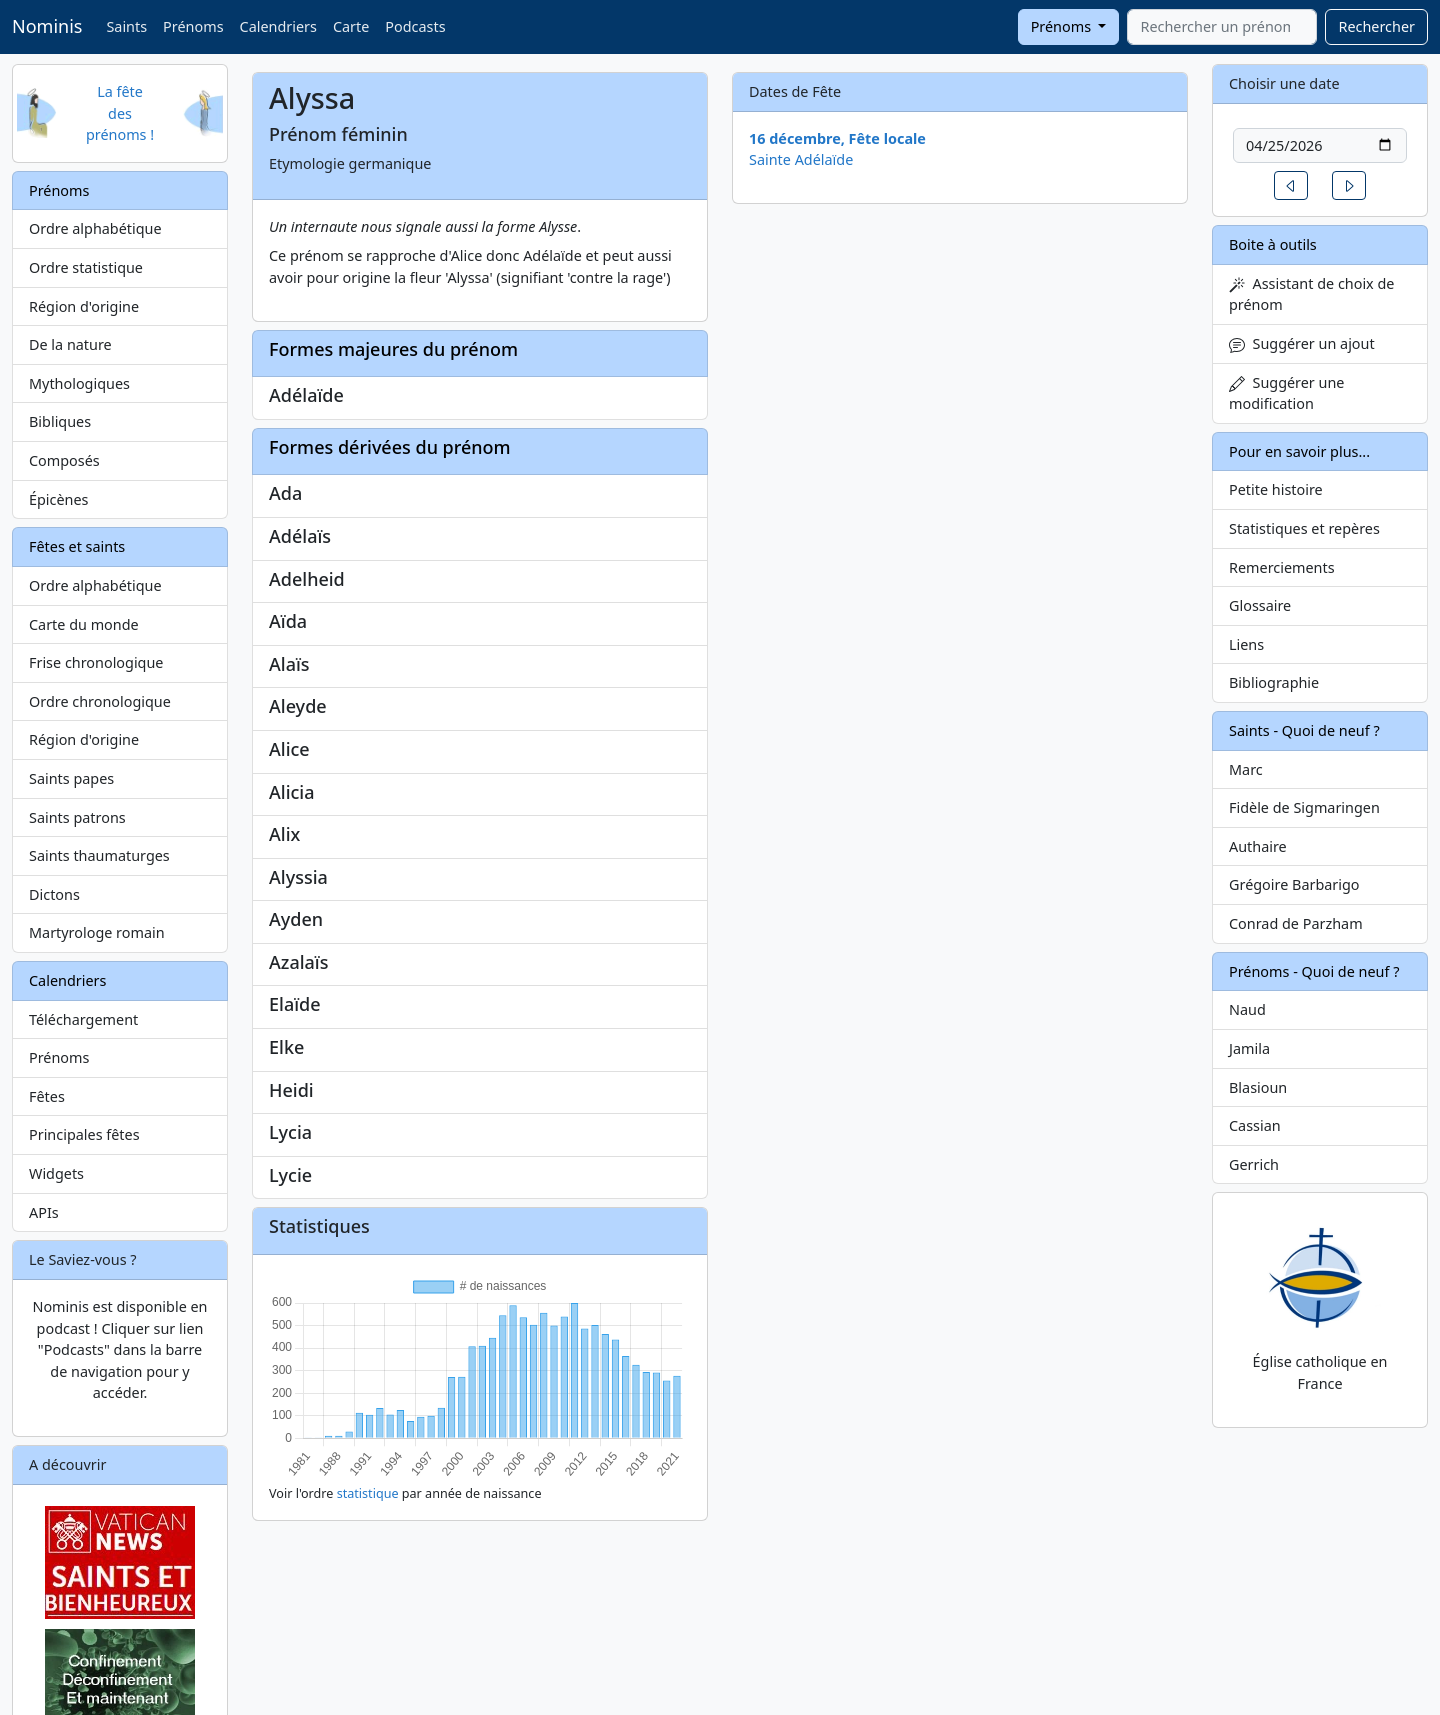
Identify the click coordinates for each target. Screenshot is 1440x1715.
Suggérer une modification (1286, 393)
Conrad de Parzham (1296, 923)
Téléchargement (83, 1019)
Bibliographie (1274, 682)
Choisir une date (1284, 83)
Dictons (54, 894)
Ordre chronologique (100, 701)
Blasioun (1258, 1087)
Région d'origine (84, 306)
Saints (126, 26)
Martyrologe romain (97, 932)
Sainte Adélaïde (801, 159)
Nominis (47, 26)
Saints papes (71, 778)
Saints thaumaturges (99, 855)
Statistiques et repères (1304, 528)
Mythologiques (79, 383)
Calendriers (278, 26)
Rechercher (1376, 26)
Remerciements (1282, 567)
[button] (1291, 185)
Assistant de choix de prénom (1311, 294)
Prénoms (193, 26)
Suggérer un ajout (1302, 343)
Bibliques (60, 421)
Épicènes (59, 499)
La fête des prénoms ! (120, 113)
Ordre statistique (86, 267)
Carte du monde (84, 624)
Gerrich (1254, 1164)
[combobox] (1222, 27)
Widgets (56, 1173)
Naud (1247, 1009)
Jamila (1249, 1048)
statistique (368, 1493)
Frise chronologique (96, 662)
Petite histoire (1276, 489)
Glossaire (1260, 605)
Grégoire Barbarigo (1294, 884)
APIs (44, 1212)
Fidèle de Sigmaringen (1304, 807)
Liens (1246, 644)
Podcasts (415, 26)
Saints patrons (77, 817)
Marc (1246, 769)
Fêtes (47, 1096)
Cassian (1255, 1125)
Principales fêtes (84, 1134)
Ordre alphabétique (95, 228)
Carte (351, 26)
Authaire (1258, 846)
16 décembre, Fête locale (837, 138)
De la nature (70, 344)
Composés (64, 460)
